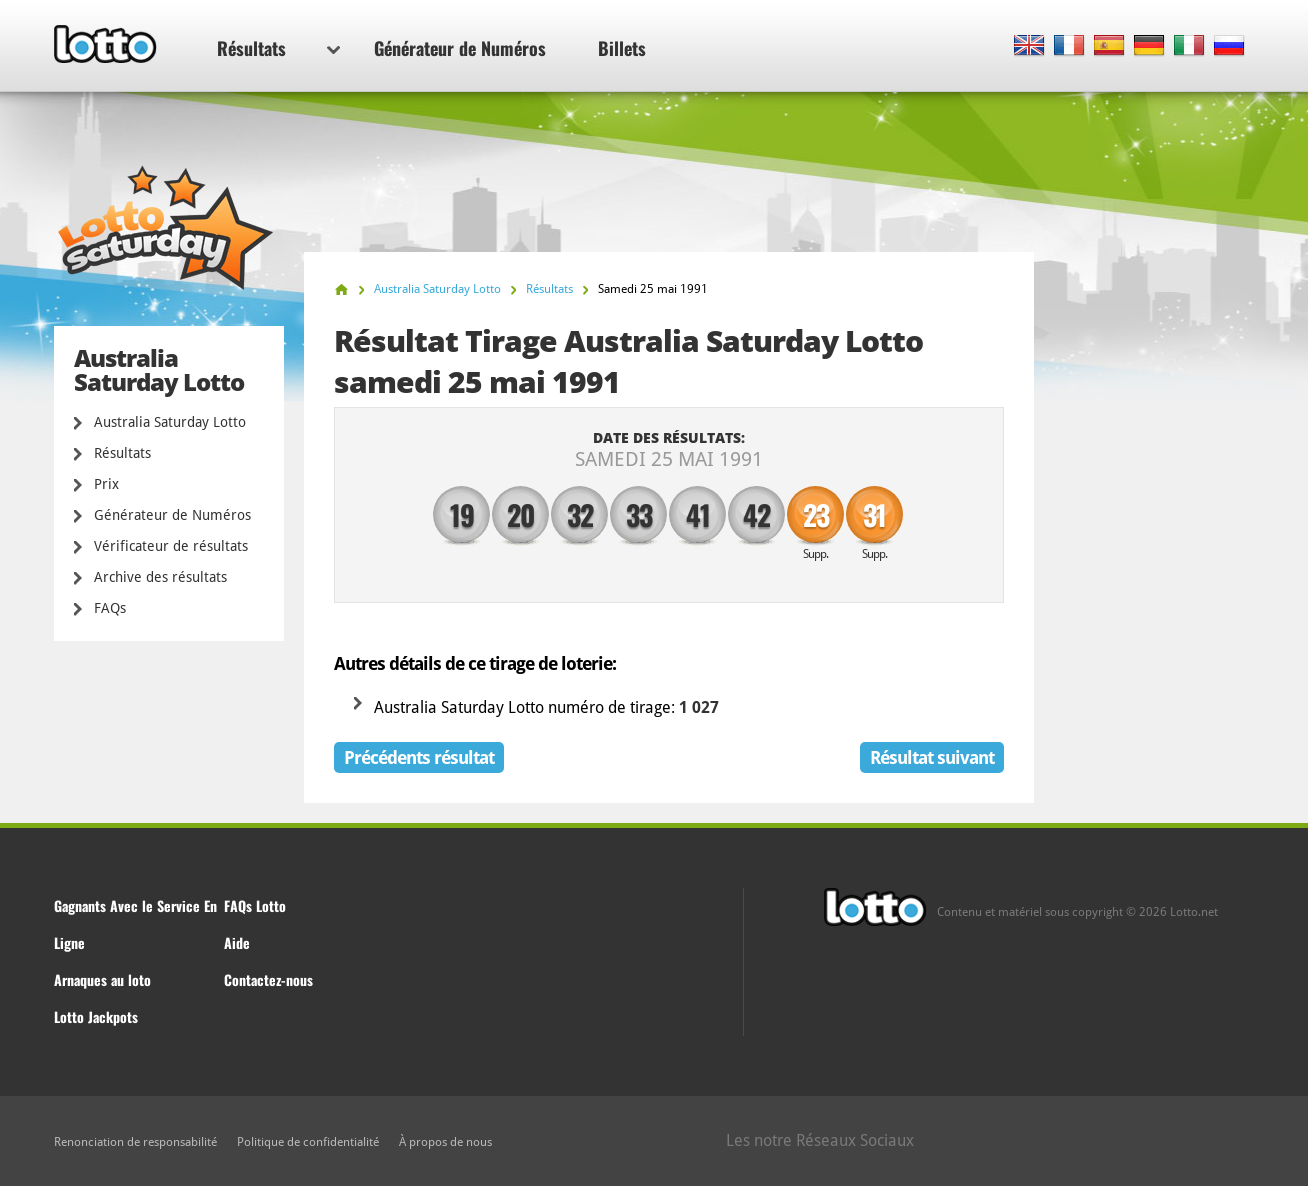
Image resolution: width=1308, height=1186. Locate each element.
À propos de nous (445, 1142)
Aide (237, 942)
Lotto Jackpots (96, 1016)
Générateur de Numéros (460, 48)
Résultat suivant (932, 757)
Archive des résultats (160, 577)
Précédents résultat (419, 757)
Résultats (278, 48)
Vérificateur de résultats (171, 546)
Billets (622, 48)
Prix (106, 484)
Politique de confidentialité (308, 1142)
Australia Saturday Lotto (170, 422)
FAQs (110, 608)
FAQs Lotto (255, 905)
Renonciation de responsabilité (135, 1142)
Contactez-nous (268, 979)
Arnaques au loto (102, 979)
